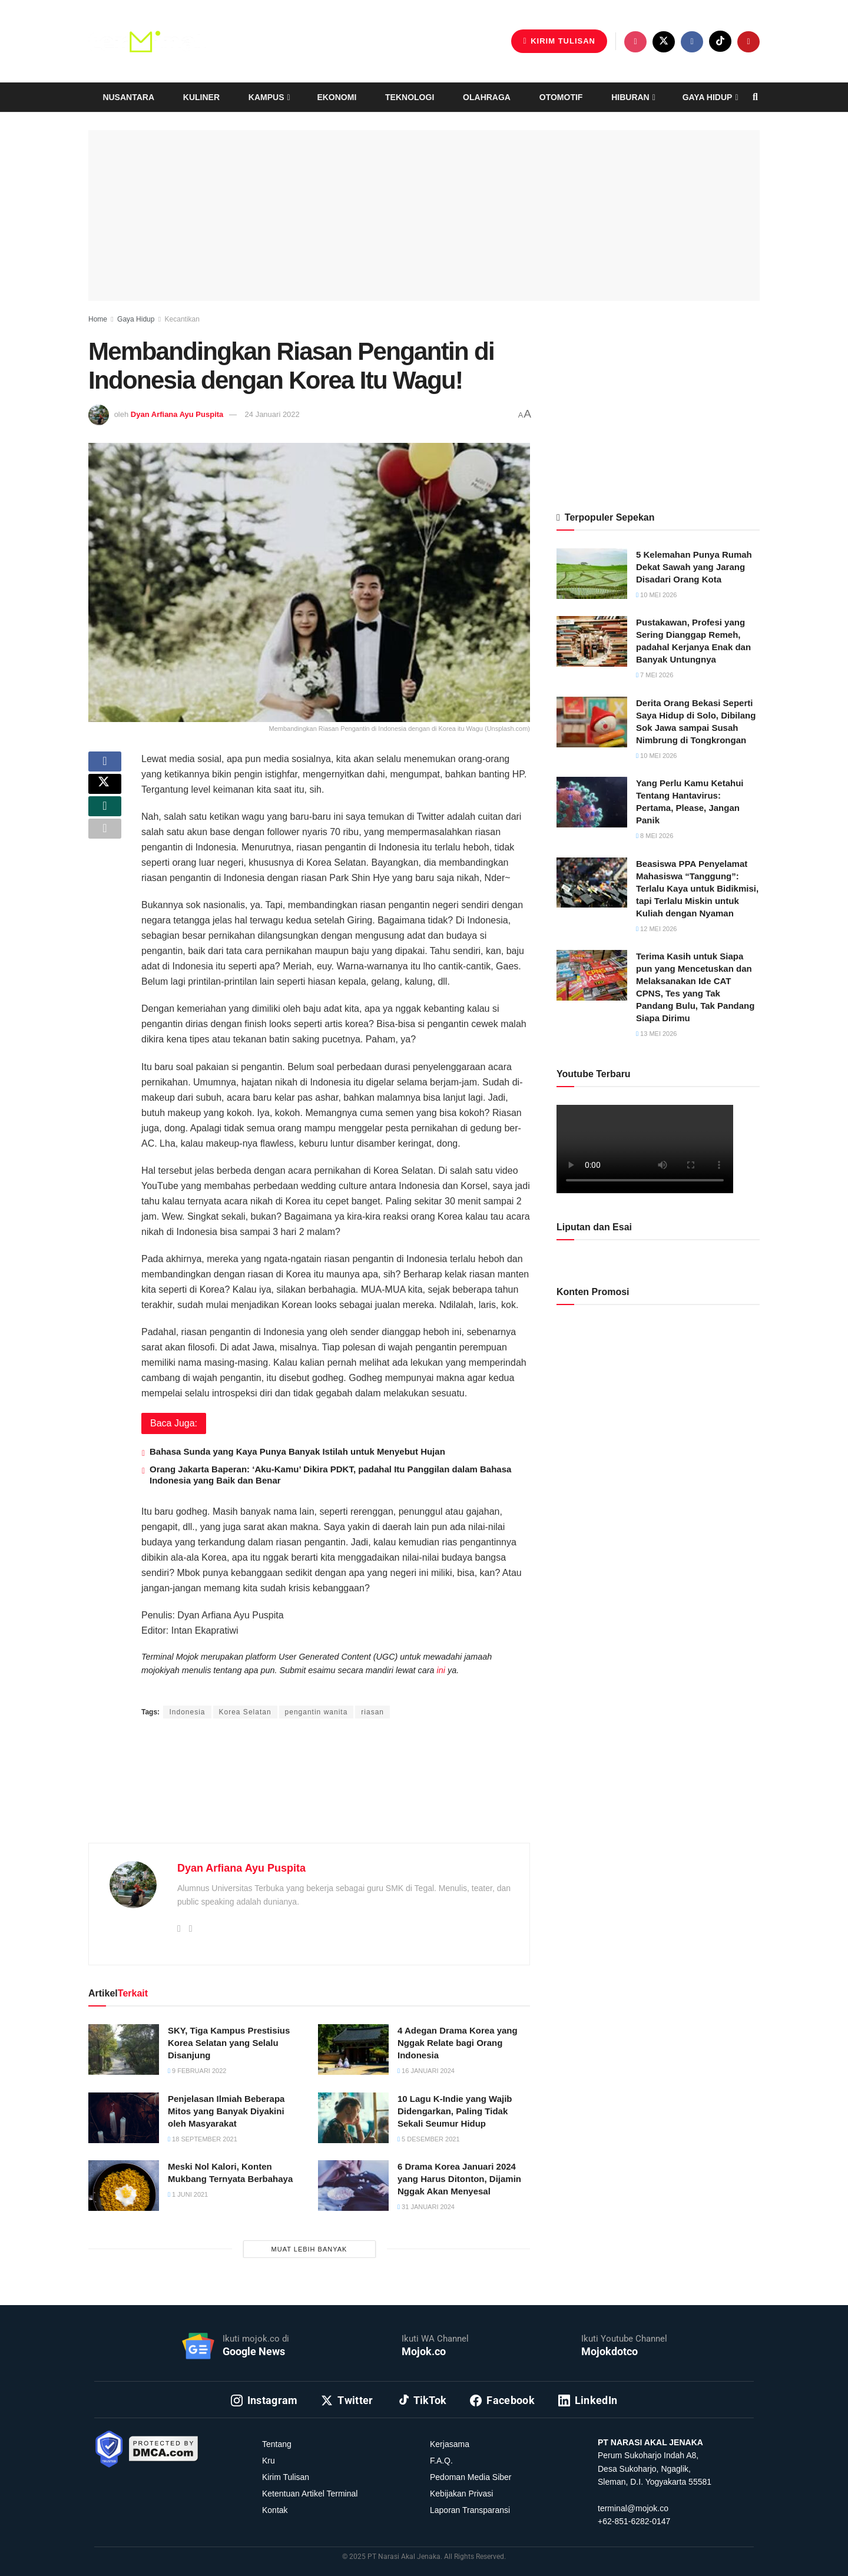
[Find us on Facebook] (692, 41)
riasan (372, 1712)
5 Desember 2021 (429, 2139)
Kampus (266, 97)
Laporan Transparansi (470, 2510)
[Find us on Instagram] (635, 41)
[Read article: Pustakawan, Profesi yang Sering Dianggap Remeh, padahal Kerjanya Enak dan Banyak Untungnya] (591, 641)
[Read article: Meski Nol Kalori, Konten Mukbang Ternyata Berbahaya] (123, 2185)
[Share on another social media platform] (104, 850)
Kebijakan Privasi (461, 2493)
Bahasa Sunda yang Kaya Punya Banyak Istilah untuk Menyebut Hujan (297, 1451)
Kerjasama (449, 2444)
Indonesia (187, 1712)
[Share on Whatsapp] (104, 822)
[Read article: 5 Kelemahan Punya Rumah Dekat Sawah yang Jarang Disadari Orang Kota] (591, 573)
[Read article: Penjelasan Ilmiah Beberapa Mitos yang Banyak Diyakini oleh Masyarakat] (123, 2117)
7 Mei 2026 (654, 674)
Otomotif (561, 97)
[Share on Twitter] (104, 794)
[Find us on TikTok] (720, 41)
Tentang (277, 2444)
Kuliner (201, 97)
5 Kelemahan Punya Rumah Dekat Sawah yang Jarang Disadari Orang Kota (694, 566)
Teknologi (409, 97)
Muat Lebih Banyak (309, 2249)
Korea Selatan (245, 1712)
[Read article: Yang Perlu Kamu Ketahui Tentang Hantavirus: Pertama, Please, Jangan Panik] (591, 802)
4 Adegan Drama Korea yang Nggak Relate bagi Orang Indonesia (458, 2042)
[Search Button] (755, 97)
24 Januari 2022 (272, 414)
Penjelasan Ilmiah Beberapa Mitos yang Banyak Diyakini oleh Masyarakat (226, 2111)
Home (97, 319)
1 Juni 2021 (188, 2194)
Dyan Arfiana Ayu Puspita (177, 414)
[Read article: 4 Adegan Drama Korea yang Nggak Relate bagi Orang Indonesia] (353, 2049)
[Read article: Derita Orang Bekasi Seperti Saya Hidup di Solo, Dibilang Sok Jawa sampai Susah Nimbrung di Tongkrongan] (591, 722)
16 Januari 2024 (426, 2070)
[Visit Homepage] (147, 41)
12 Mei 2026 (656, 928)
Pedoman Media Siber (471, 2477)
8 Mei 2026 (654, 835)
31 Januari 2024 (426, 2206)
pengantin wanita (316, 1712)
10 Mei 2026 (656, 594)
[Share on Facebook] (104, 765)
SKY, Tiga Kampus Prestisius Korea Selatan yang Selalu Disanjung (229, 2042)
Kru (268, 2460)
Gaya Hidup (708, 97)
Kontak (275, 2510)
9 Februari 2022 (197, 2070)
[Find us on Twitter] (663, 41)
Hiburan (630, 97)
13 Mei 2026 (656, 1033)
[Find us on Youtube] (748, 41)
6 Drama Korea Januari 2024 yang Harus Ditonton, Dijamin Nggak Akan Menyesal (459, 2178)
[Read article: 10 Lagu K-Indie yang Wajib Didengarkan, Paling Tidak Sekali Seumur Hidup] (353, 2117)
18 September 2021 (202, 2139)
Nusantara (128, 97)
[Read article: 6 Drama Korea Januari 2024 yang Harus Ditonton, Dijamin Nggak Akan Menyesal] (353, 2185)
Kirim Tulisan (559, 41)
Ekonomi (336, 97)
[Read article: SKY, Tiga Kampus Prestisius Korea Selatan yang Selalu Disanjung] (123, 2049)
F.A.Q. (441, 2460)
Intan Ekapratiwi (284, 1689)
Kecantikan (182, 319)
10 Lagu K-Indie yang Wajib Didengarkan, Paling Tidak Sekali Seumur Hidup (455, 2111)
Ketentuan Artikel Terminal (309, 2493)
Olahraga (487, 97)
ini (441, 1670)
